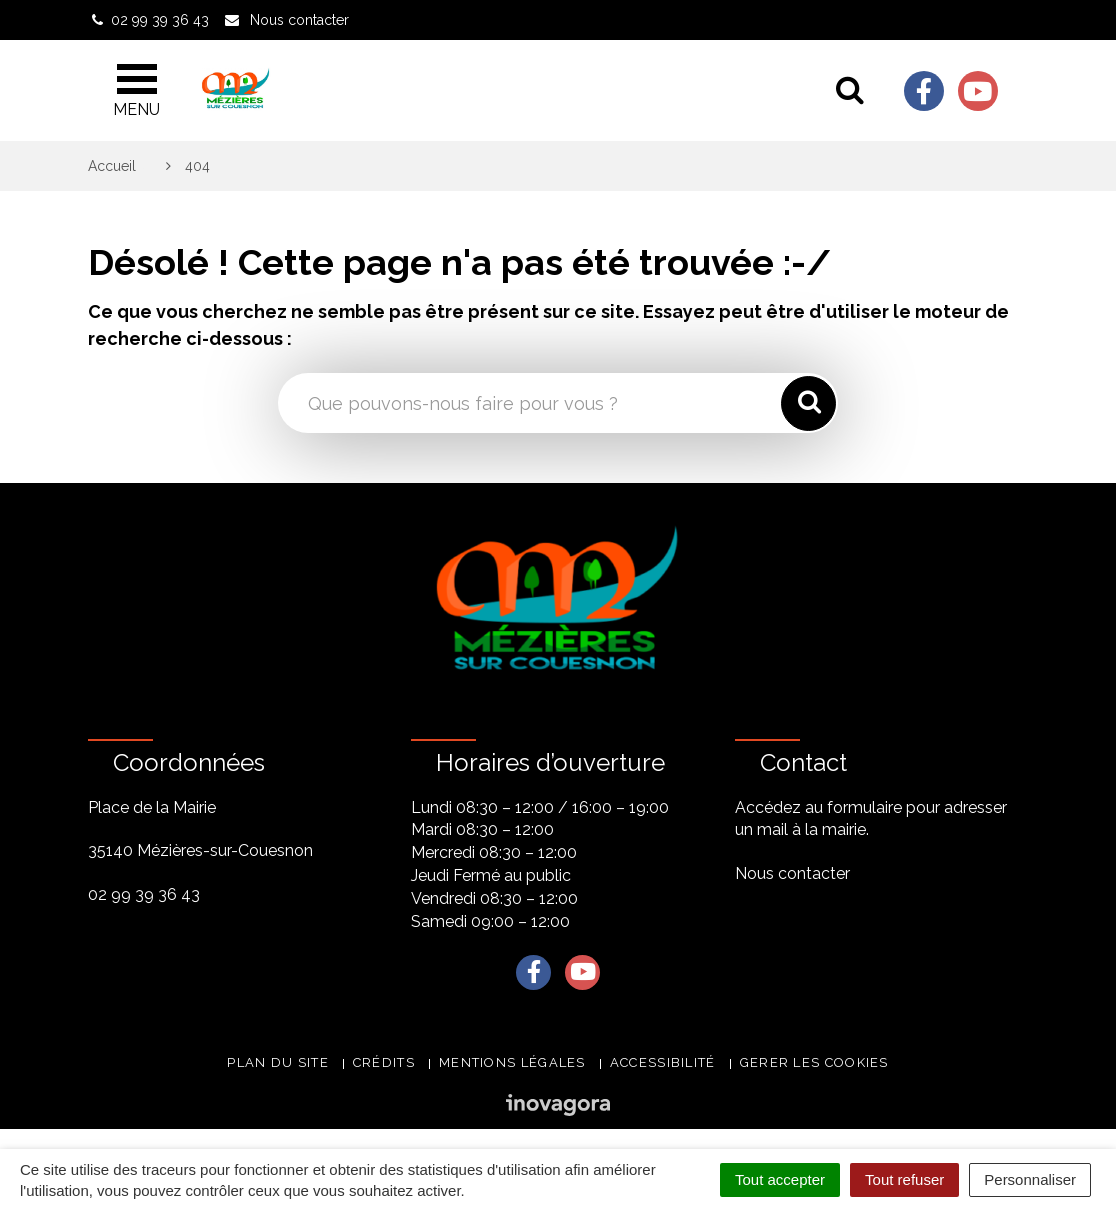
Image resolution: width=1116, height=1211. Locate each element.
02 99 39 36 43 (144, 894)
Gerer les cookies (814, 1062)
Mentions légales (512, 1062)
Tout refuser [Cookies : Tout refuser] (904, 1179)
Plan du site (278, 1062)
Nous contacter (792, 873)
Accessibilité (663, 1062)
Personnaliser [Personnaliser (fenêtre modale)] (1030, 1179)
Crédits (384, 1062)
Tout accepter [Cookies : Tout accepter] (780, 1179)
